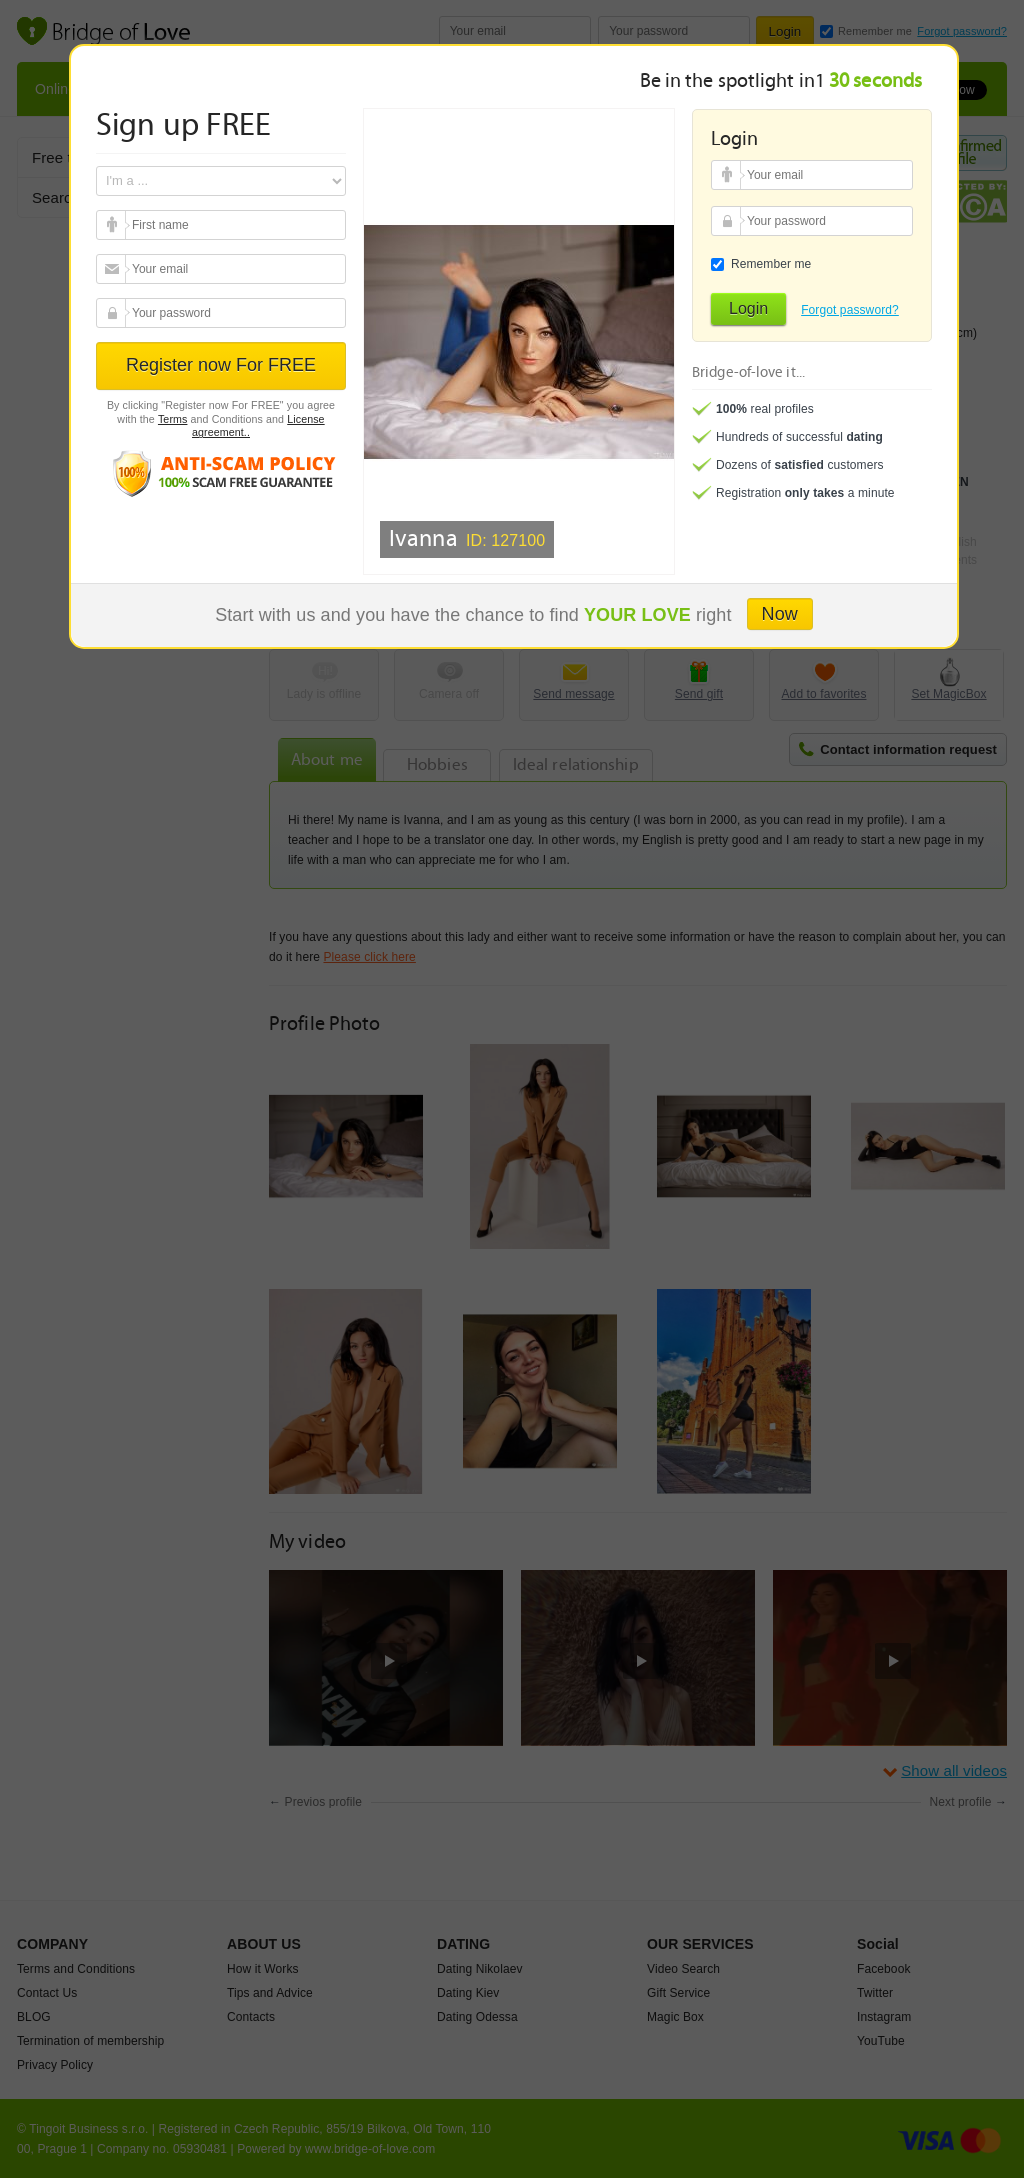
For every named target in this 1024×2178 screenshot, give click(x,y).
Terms (173, 419)
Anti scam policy (221, 472)
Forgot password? (850, 310)
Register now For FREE (221, 365)
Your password (113, 313)
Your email (113, 225)
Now (780, 614)
